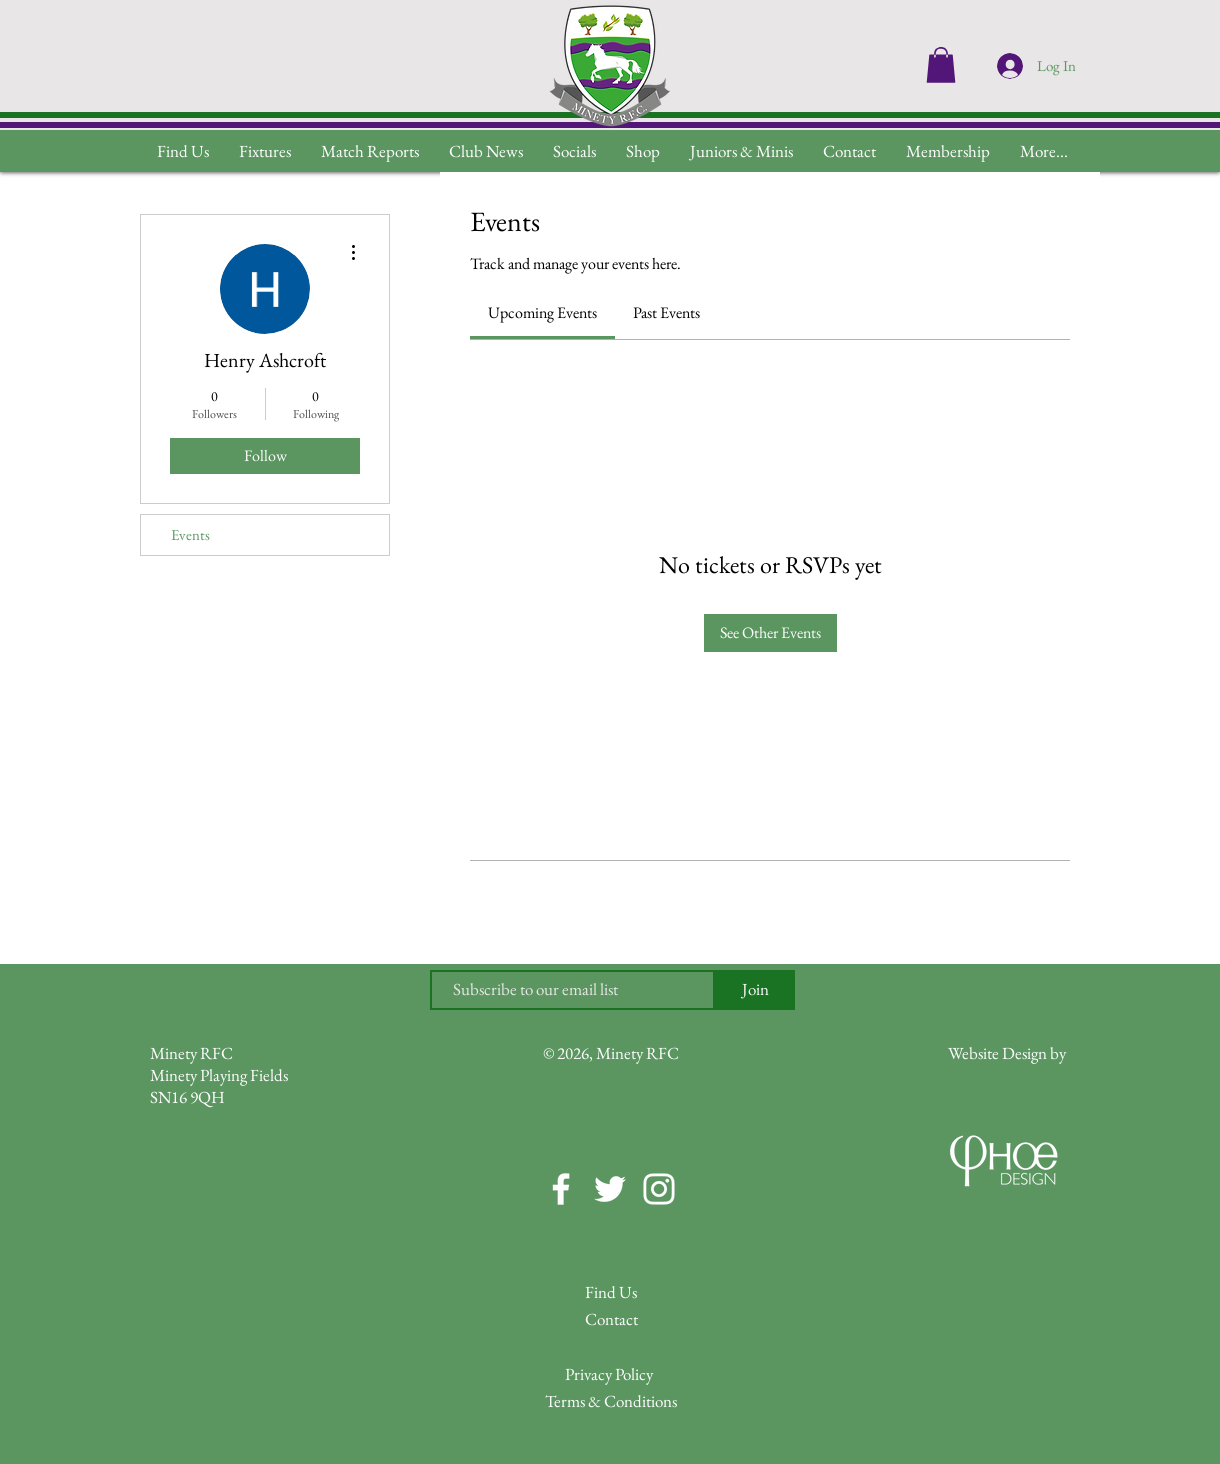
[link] (542, 312)
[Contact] (611, 1320)
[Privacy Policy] (609, 1375)
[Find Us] (611, 1293)
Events (190, 534)
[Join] (755, 990)
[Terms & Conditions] (611, 1402)
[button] (1044, 151)
